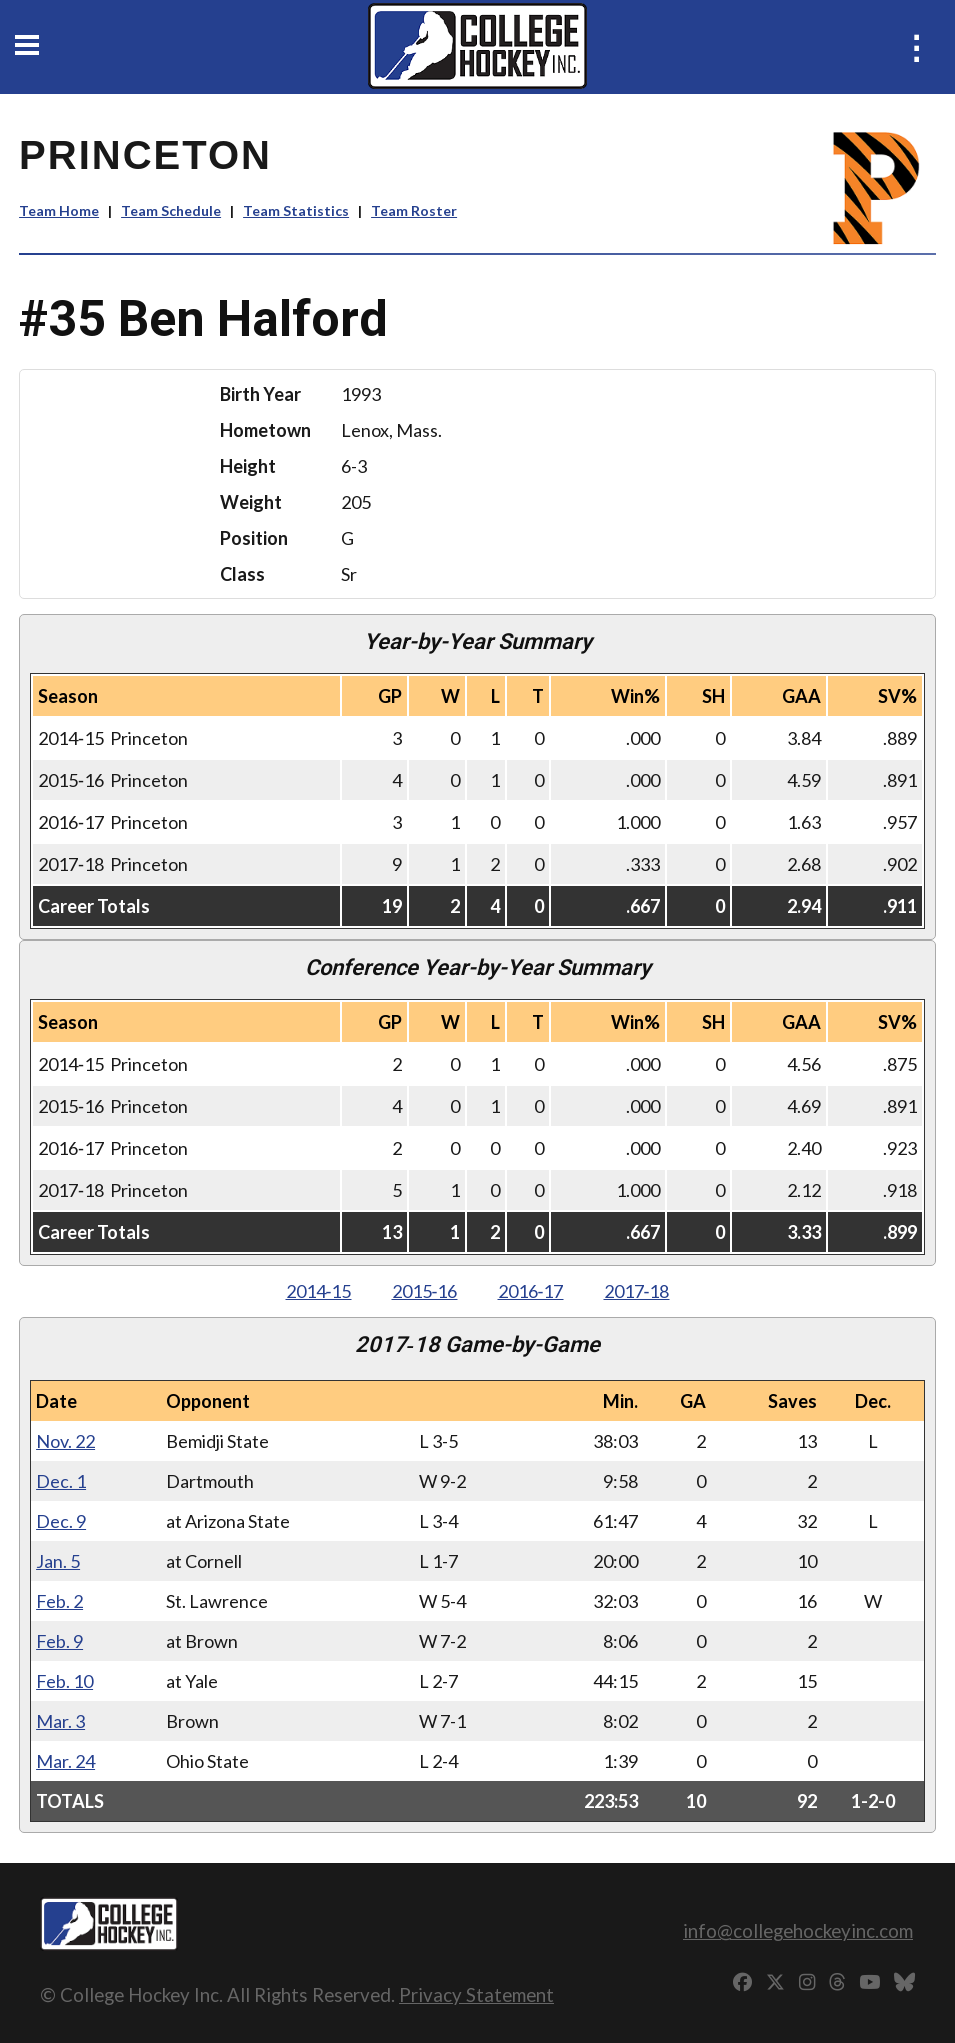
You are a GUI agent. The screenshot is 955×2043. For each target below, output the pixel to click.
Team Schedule (171, 210)
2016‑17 (531, 1291)
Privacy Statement (476, 1994)
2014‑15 (319, 1291)
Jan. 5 (58, 1561)
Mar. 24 (65, 1761)
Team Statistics (296, 210)
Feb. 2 (59, 1601)
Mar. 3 (60, 1721)
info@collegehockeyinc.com (798, 1930)
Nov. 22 (65, 1441)
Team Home (59, 210)
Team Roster (414, 210)
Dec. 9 (61, 1521)
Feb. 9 (59, 1641)
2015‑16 (425, 1291)
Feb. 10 (64, 1681)
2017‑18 (637, 1291)
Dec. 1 (61, 1481)
